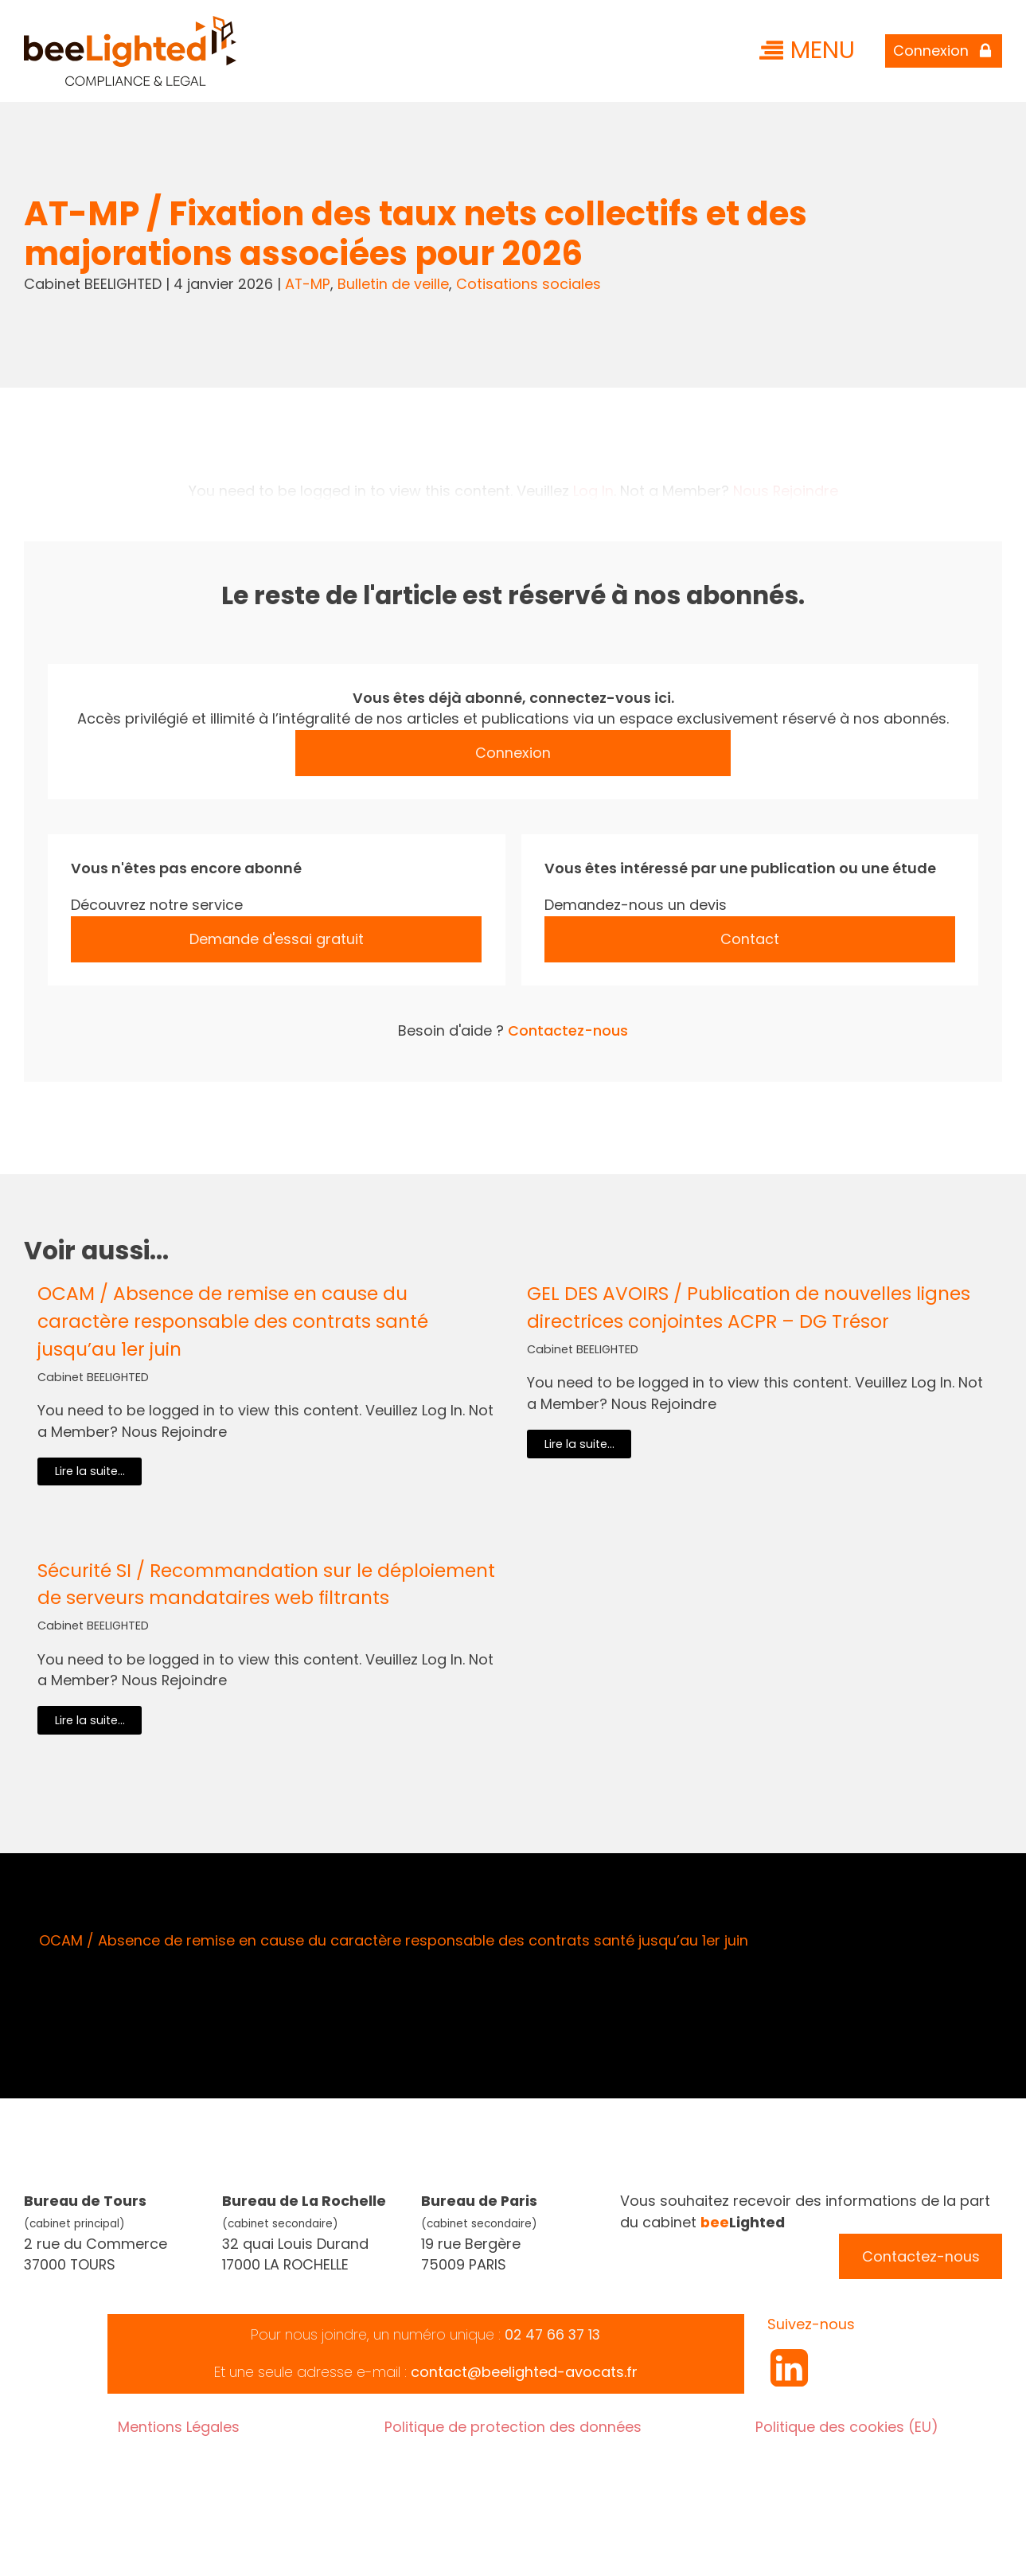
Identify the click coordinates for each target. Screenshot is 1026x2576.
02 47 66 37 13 (552, 2334)
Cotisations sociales (528, 284)
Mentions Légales (179, 2427)
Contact (749, 939)
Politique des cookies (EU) (846, 2427)
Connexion (513, 753)
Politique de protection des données (513, 2427)
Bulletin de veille (393, 284)
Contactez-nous (568, 1030)
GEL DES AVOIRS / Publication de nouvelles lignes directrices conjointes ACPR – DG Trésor (748, 1307)
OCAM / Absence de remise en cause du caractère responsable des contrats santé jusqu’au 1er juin (232, 1321)
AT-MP (307, 284)
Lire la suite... (90, 1471)
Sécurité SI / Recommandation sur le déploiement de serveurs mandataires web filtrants (266, 1584)
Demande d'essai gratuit (276, 939)
